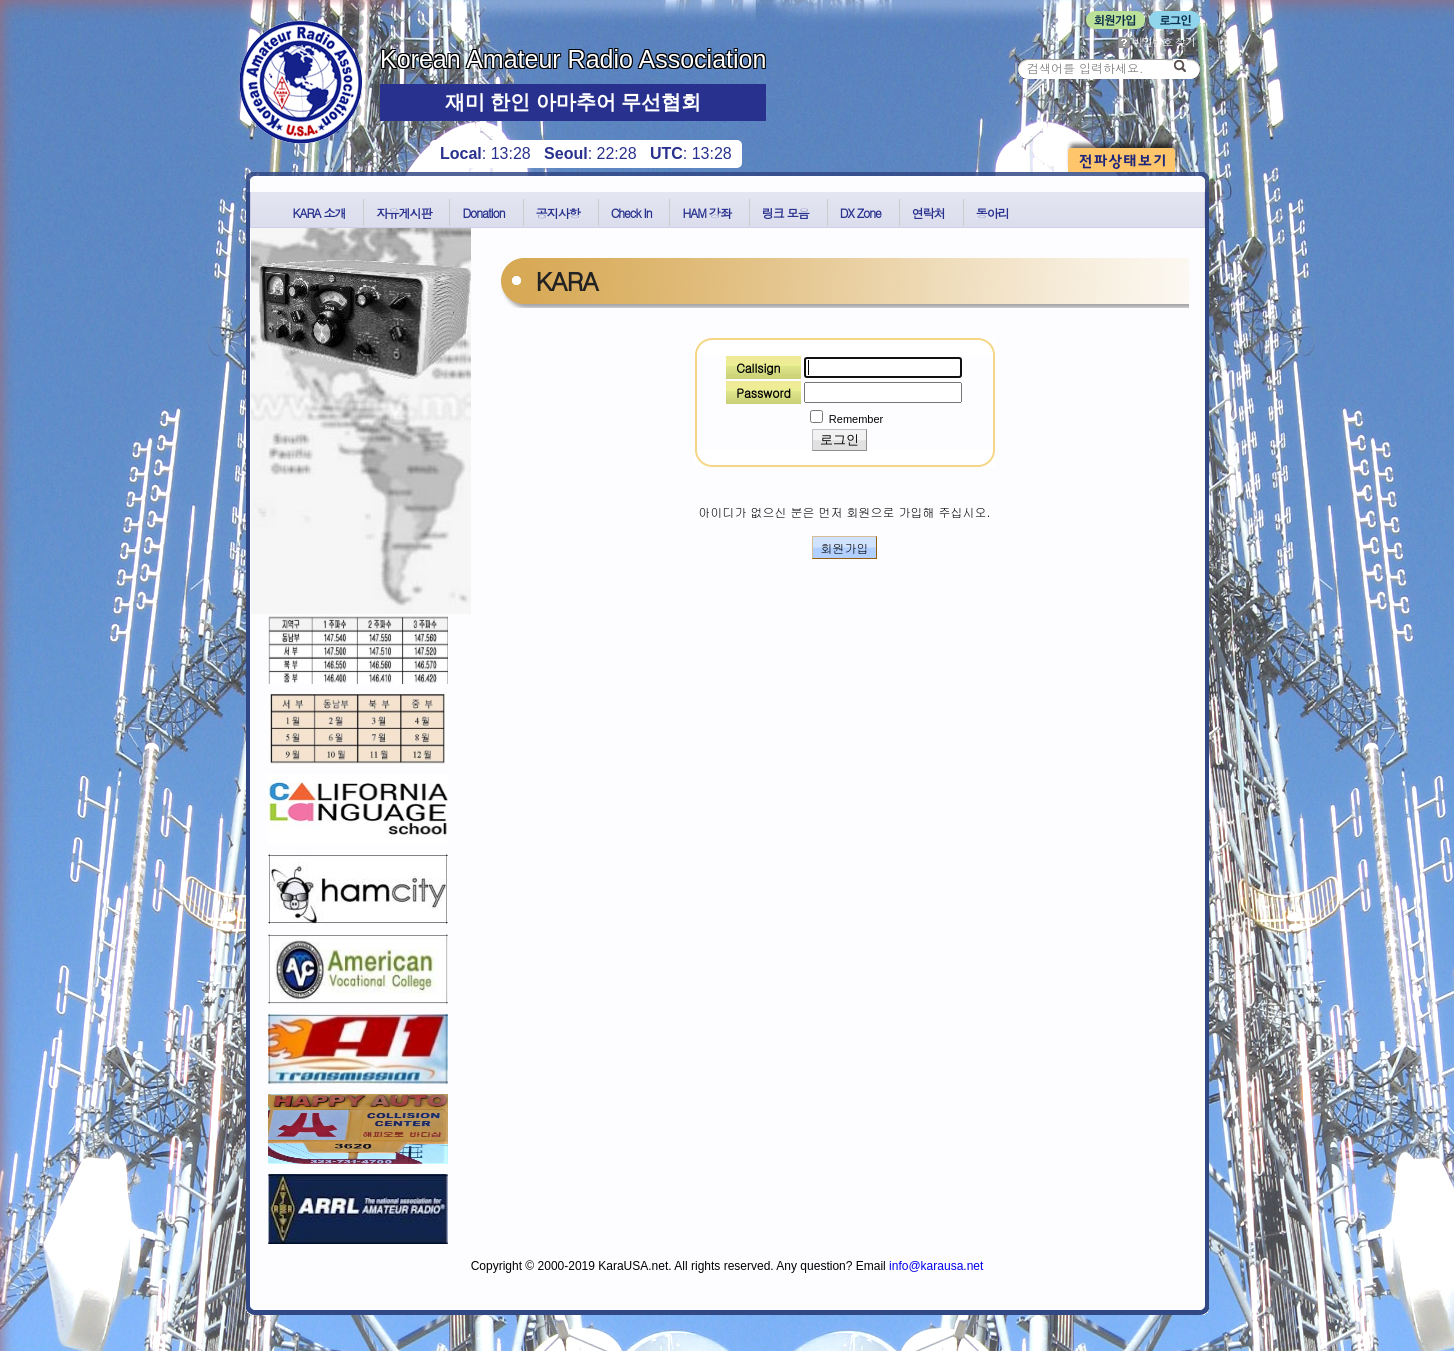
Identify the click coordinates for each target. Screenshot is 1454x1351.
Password (763, 392)
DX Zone (860, 212)
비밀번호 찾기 (1156, 41)
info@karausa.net (936, 1266)
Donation (483, 212)
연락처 (928, 212)
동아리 (992, 212)
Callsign (758, 367)
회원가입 (845, 547)
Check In (631, 212)
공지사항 (558, 212)
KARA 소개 (319, 212)
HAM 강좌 (706, 212)
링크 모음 (785, 212)
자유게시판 (403, 212)
